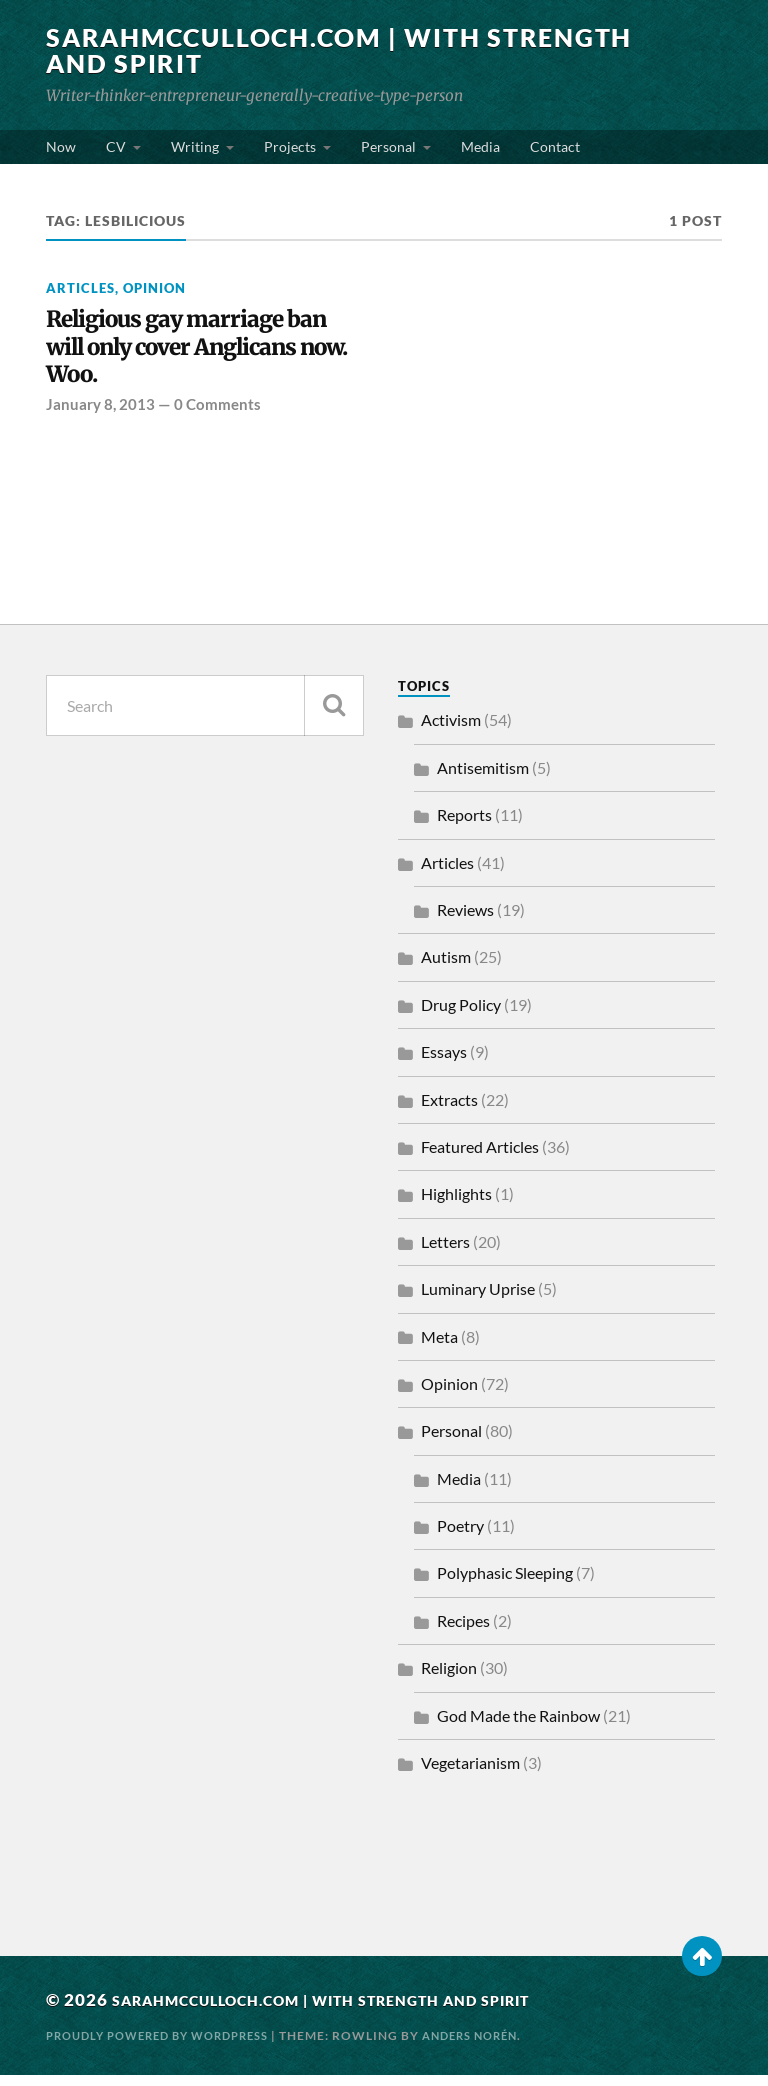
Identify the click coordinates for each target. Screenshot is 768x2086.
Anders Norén (496, 2046)
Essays (444, 1063)
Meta (439, 1347)
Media (480, 146)
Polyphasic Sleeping (505, 1584)
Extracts (449, 1110)
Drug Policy (461, 1015)
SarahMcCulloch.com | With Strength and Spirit (275, 50)
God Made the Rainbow (518, 1726)
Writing (195, 146)
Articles (80, 288)
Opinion (154, 288)
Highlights (456, 1205)
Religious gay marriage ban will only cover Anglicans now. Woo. (184, 352)
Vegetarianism (470, 1774)
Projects (290, 146)
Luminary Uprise (478, 1300)
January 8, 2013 (100, 416)
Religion (449, 1679)
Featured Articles (480, 1158)
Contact (555, 146)
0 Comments (217, 416)
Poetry (460, 1537)
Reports (464, 826)
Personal (388, 146)
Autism (446, 968)
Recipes (463, 1632)
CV (116, 146)
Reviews (465, 921)
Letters (445, 1252)
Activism (451, 731)
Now (61, 146)
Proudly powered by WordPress (168, 2046)
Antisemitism (483, 778)
